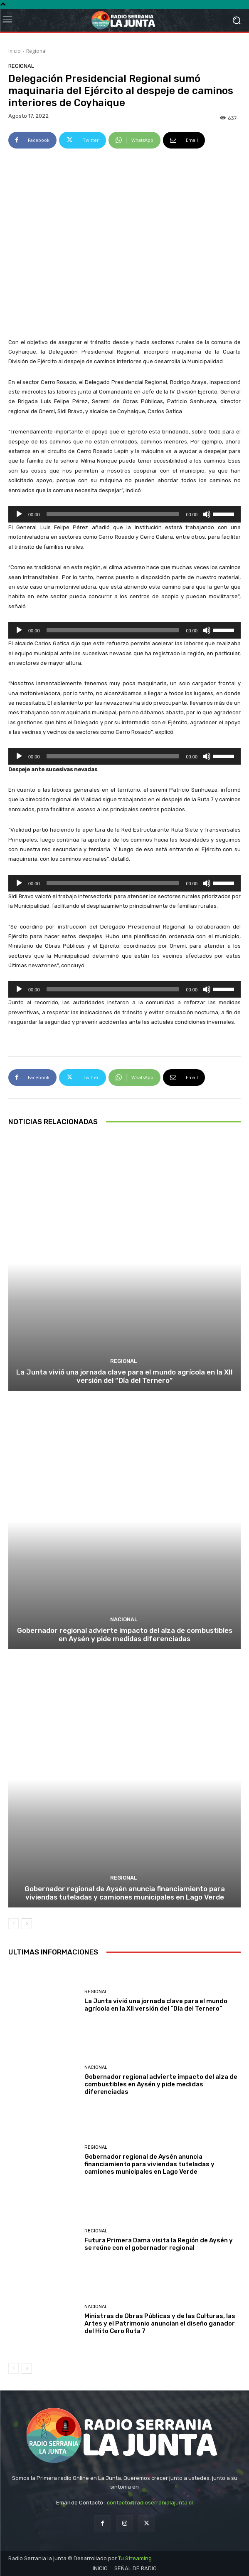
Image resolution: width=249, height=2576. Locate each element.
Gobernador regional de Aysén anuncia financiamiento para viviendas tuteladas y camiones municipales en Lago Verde (125, 1893)
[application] (124, 514)
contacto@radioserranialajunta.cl (150, 2502)
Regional (36, 50)
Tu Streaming (135, 2558)
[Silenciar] (206, 514)
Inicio (14, 50)
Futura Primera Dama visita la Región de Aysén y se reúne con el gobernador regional (158, 2244)
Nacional (123, 1619)
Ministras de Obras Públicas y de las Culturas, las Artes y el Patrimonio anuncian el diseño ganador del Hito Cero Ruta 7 (159, 2323)
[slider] (113, 514)
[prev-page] (13, 1923)
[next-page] (27, 1923)
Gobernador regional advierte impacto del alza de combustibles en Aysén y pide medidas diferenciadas (124, 1634)
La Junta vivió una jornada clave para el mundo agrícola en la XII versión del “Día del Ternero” (124, 1376)
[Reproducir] (19, 514)
